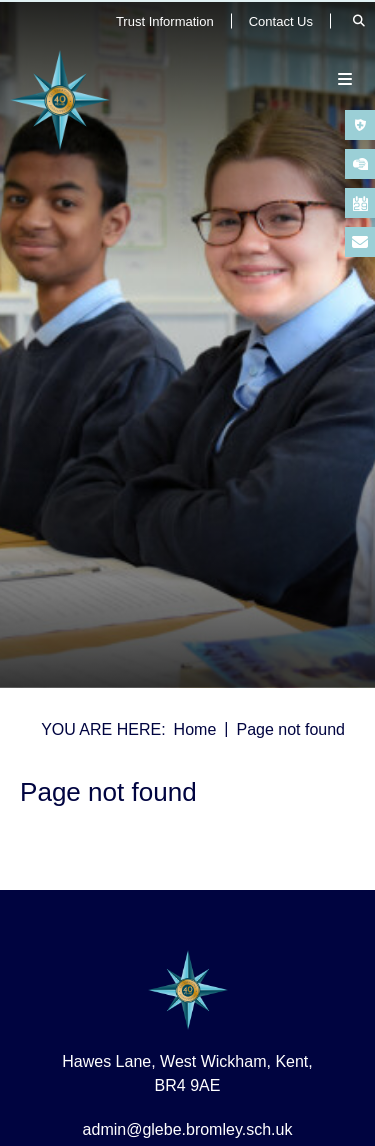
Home (195, 729)
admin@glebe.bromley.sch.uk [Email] (188, 1129)
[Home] (60, 100)
